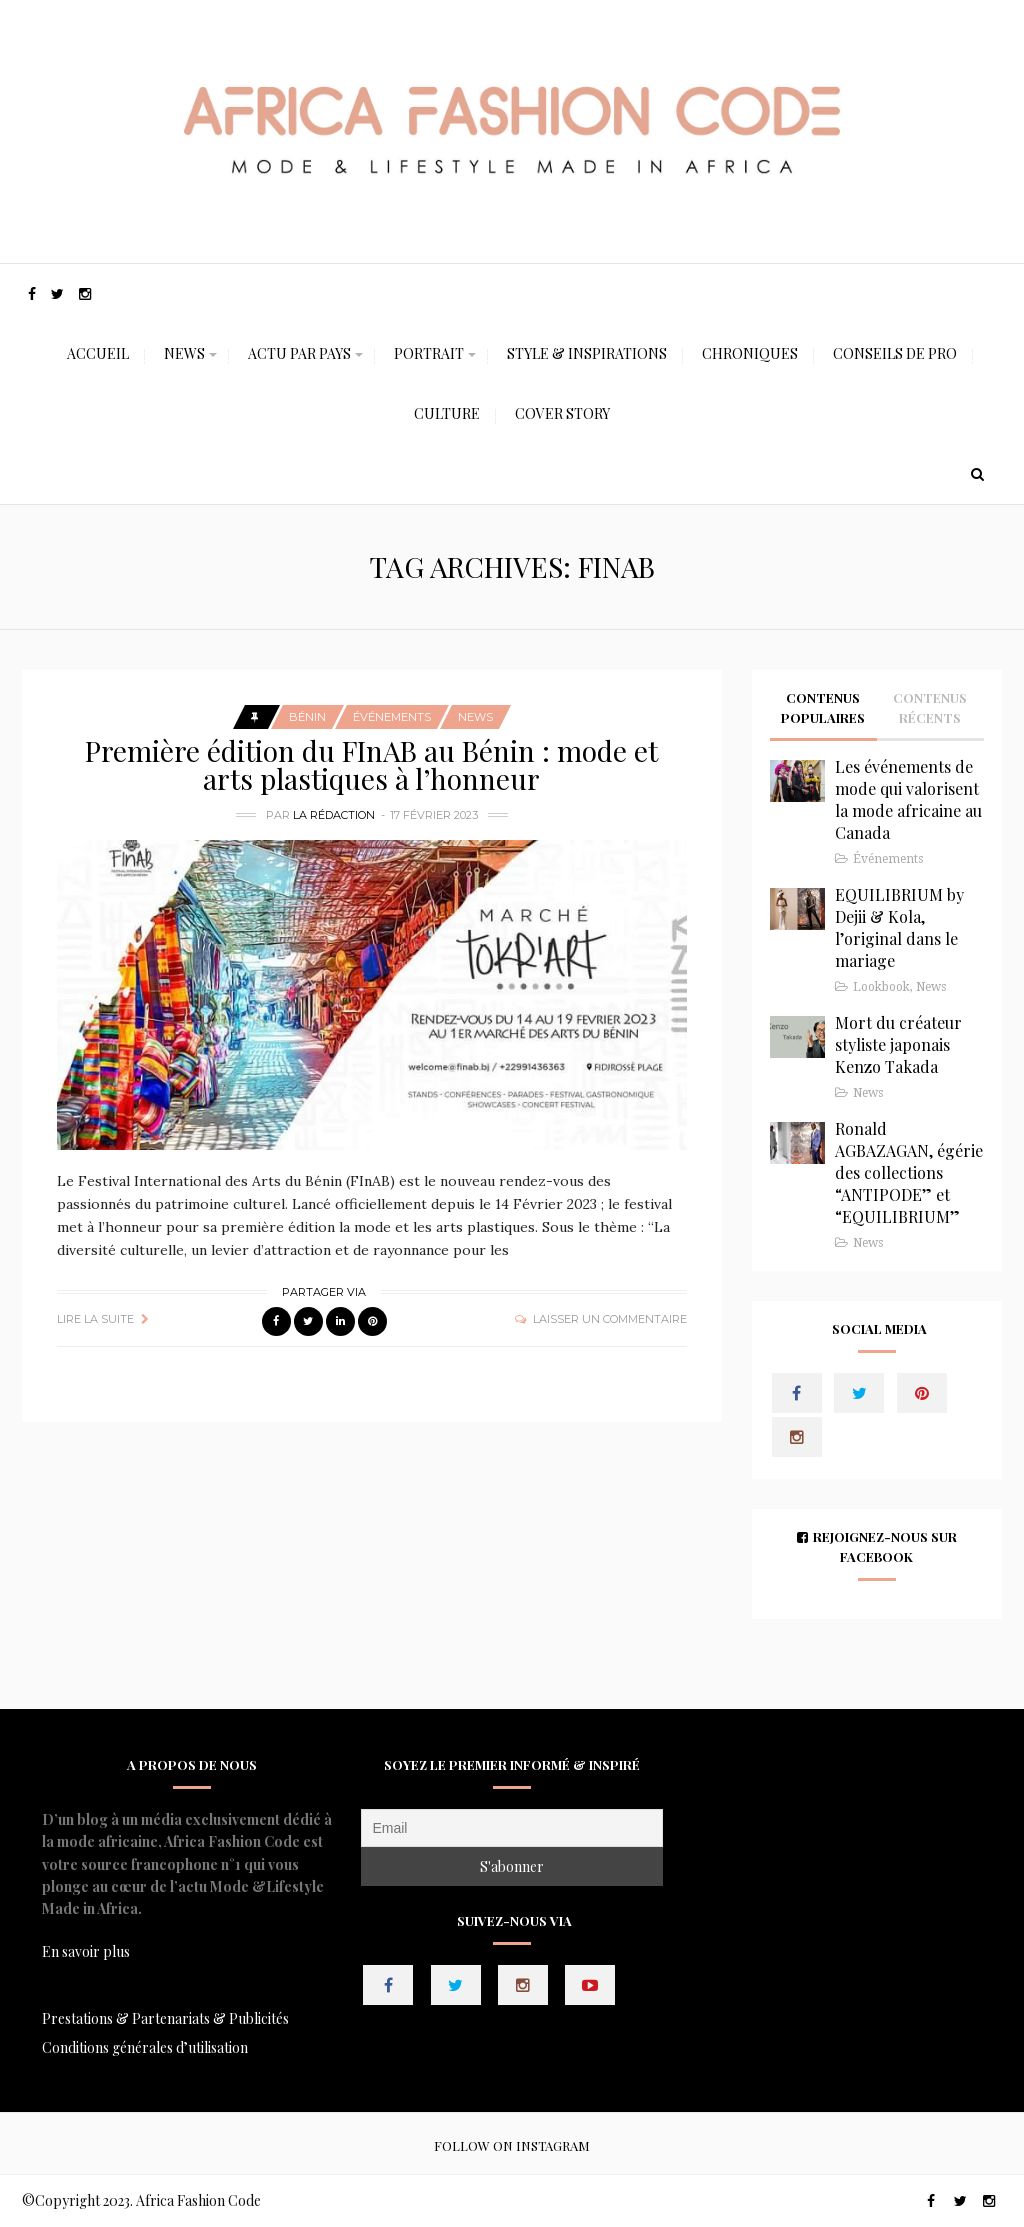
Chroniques (750, 353)
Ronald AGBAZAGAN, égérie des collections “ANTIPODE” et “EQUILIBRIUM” (909, 1172)
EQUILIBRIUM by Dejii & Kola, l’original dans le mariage (899, 927)
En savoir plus (86, 1951)
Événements (392, 717)
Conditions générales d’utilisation (145, 2047)
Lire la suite (95, 1319)
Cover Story (562, 413)
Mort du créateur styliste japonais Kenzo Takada (898, 1044)
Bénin (307, 717)
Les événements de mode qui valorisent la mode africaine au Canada (908, 799)
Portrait (429, 353)
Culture (447, 413)
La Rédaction (334, 815)
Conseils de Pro (895, 353)
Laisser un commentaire (610, 1319)
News (184, 353)
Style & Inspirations (587, 353)
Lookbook (881, 987)
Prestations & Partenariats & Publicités (165, 2018)
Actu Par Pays (299, 353)
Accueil (98, 353)
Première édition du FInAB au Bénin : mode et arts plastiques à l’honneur (371, 764)
